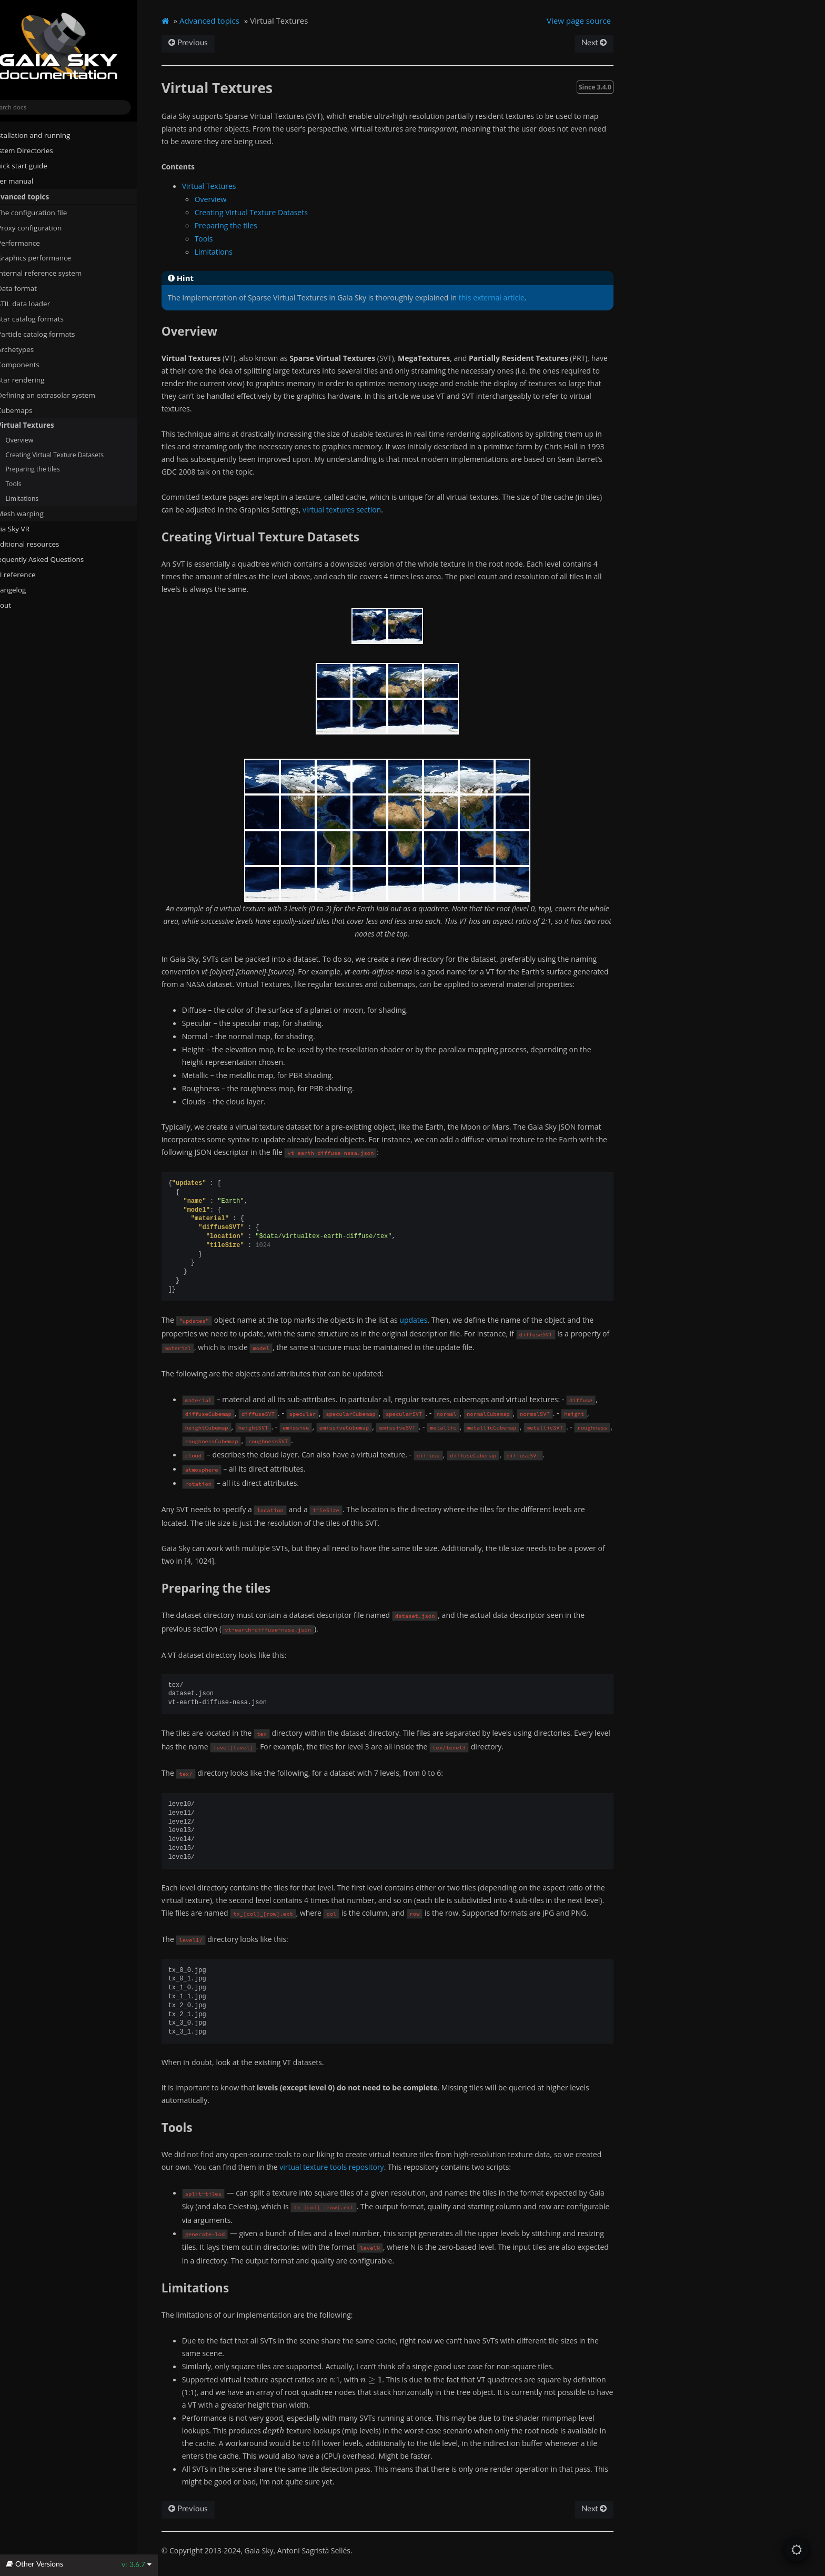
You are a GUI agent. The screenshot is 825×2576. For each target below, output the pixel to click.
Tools (34, 483)
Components (34, 364)
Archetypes (35, 349)
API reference (34, 574)
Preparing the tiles (53, 469)
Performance (35, 242)
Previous (210, 43)
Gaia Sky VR (26, 529)
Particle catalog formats (56, 334)
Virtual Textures (42, 425)
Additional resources (41, 544)
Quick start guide (35, 165)
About (17, 604)
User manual (28, 181)
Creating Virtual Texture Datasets (75, 454)
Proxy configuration (45, 227)
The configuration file (48, 212)
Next (612, 43)
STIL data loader (40, 303)
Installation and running (46, 135)
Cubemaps (35, 410)
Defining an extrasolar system (62, 394)
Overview (40, 439)
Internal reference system (56, 273)
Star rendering (37, 379)
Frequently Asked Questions (53, 559)
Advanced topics (36, 196)
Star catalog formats (46, 319)
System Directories (38, 150)
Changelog (29, 590)
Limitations (42, 498)
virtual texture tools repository (353, 2167)
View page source (598, 20)
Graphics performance (50, 258)
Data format (33, 288)
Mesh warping (40, 513)
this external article (514, 298)
